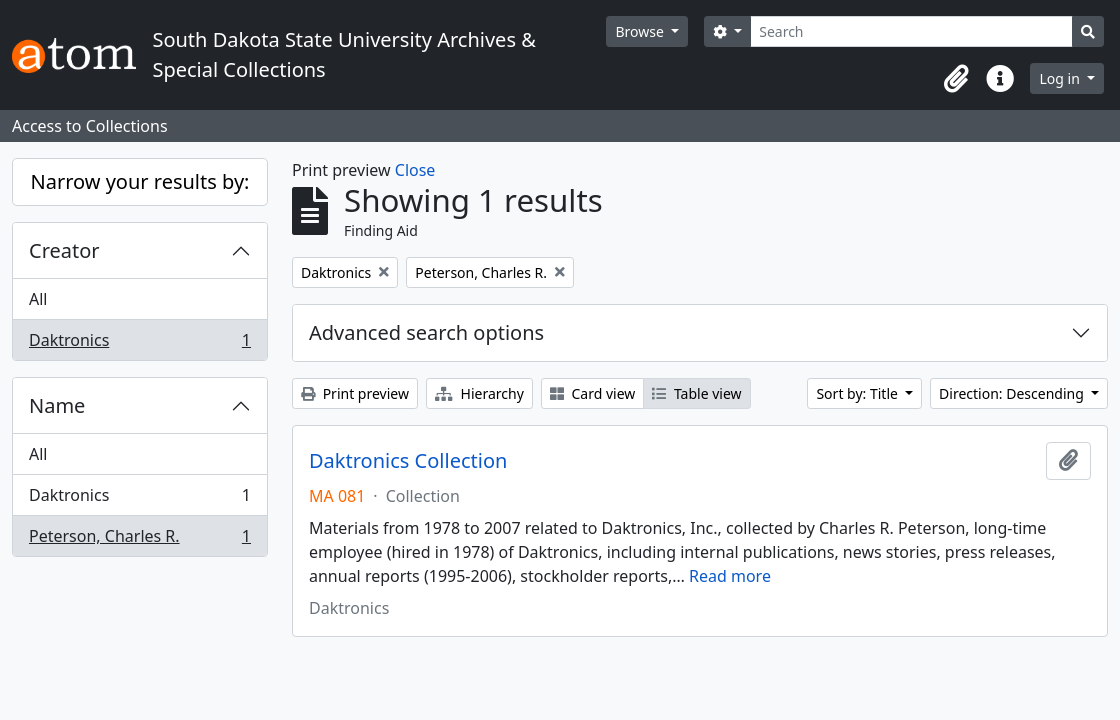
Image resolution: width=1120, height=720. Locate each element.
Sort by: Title (858, 393)
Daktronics (139, 344)
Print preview (355, 393)
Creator (64, 250)
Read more (730, 576)
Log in (1061, 78)
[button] (956, 79)
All (38, 299)
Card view (592, 393)
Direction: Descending (1013, 393)
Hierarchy (479, 393)
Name (57, 405)
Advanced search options (426, 332)
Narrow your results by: (140, 181)
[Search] (911, 31)
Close (415, 170)
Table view (696, 393)
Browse (641, 31)
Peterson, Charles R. (139, 540)
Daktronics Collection (408, 461)
